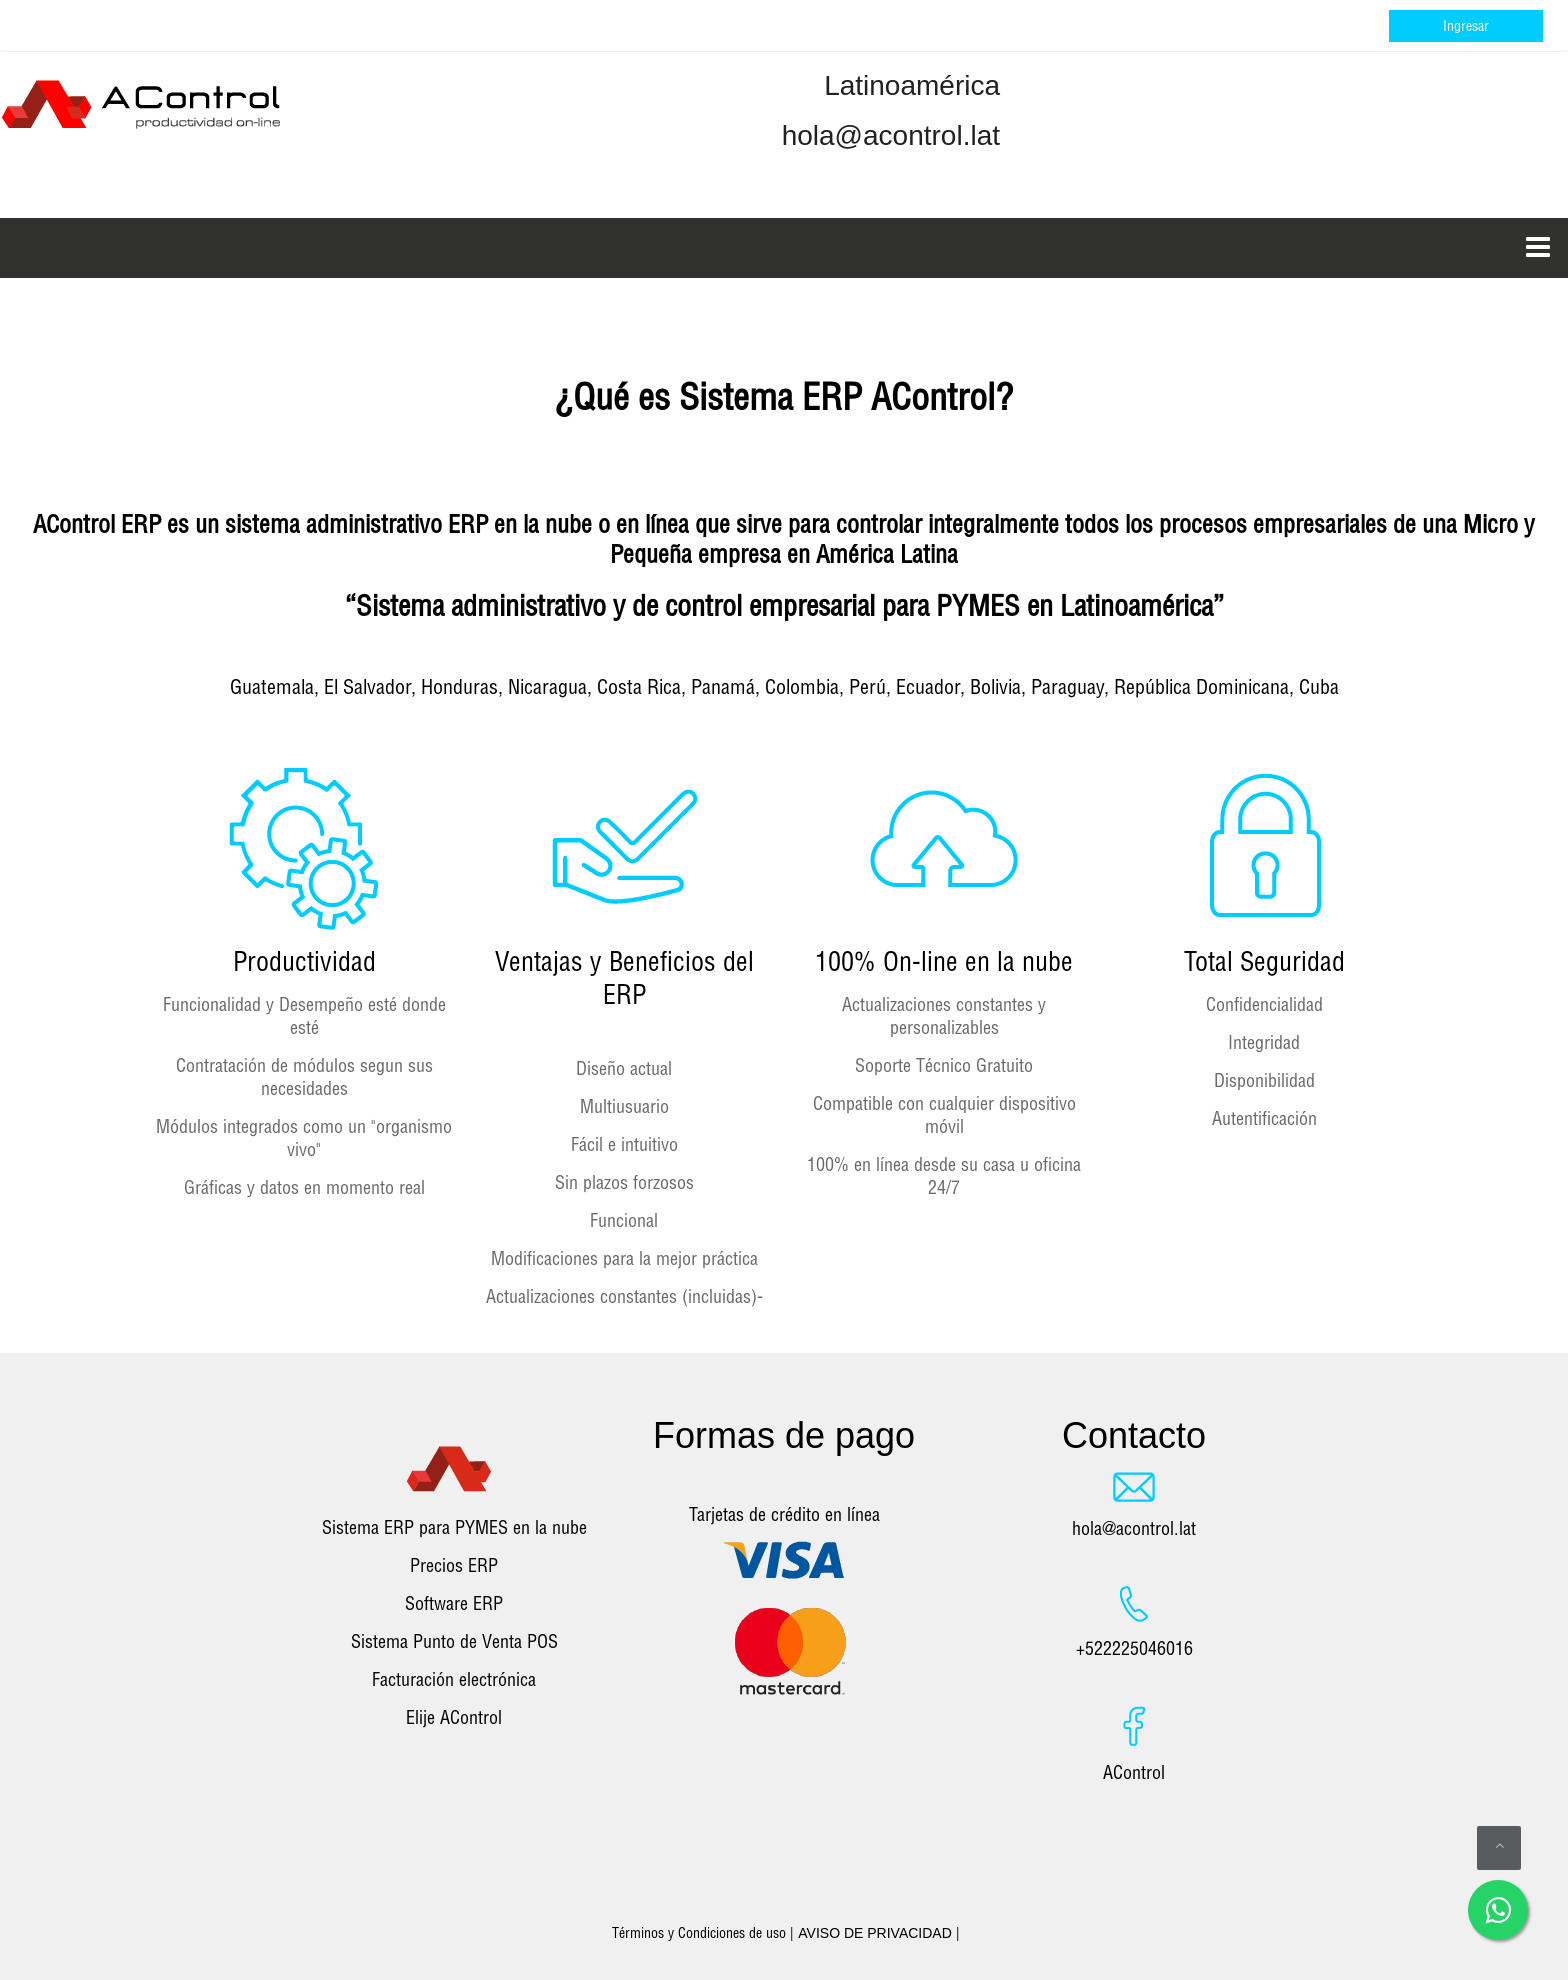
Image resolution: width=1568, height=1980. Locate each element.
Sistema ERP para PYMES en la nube (454, 1527)
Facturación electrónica (454, 1679)
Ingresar (1466, 26)
